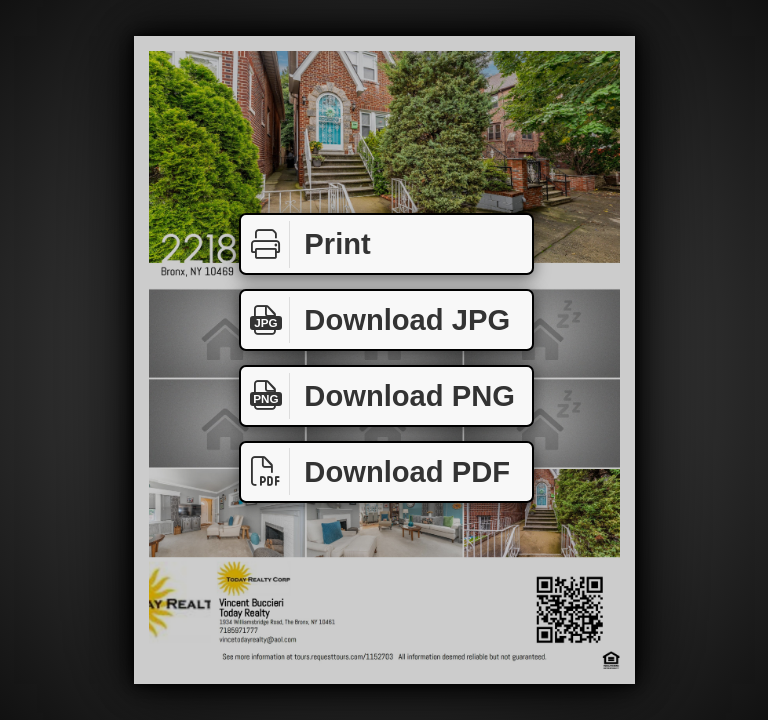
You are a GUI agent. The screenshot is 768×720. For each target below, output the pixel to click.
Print (306, 244)
